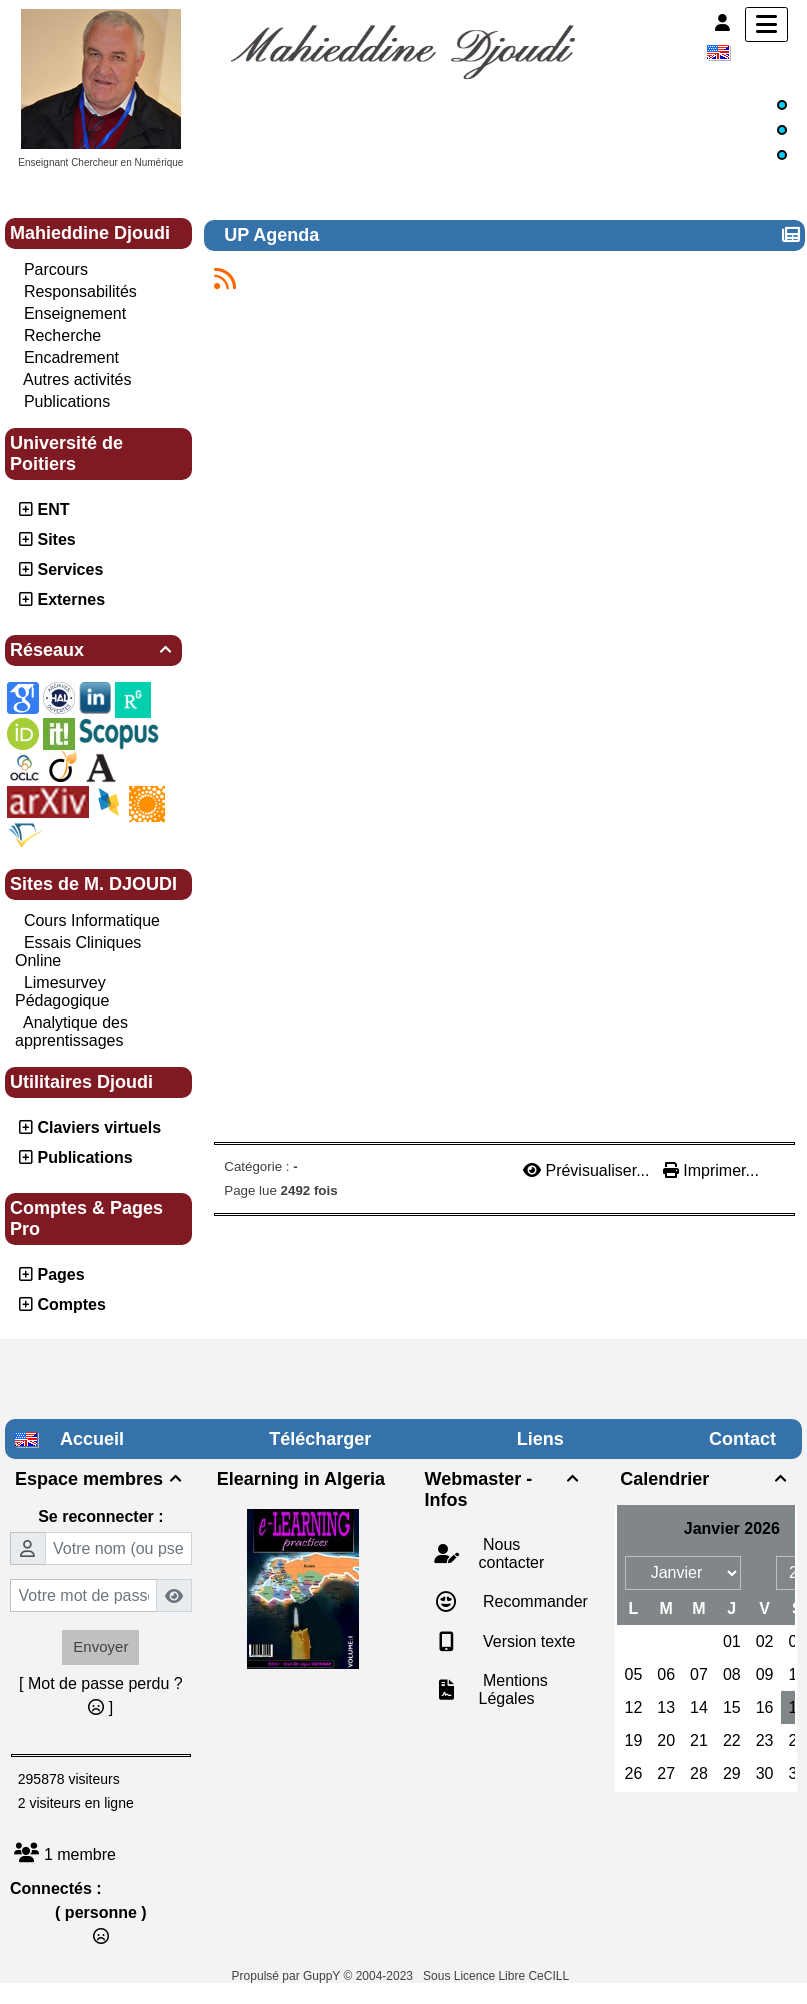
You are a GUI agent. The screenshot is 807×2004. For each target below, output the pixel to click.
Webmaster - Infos (505, 1489)
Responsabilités (80, 291)
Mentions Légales (513, 1689)
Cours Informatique (92, 920)
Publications (67, 401)
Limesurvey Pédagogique (62, 991)
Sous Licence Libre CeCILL (497, 1976)
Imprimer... (711, 1170)
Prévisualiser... (588, 1170)
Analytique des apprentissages (71, 1031)
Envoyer (100, 1646)
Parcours (56, 269)
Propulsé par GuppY (288, 1976)
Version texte (527, 1641)
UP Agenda (274, 235)
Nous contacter (512, 1553)
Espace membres (101, 1479)
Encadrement (71, 357)
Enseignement (75, 313)
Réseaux (93, 650)
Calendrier (706, 1479)
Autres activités (77, 379)
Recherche (62, 335)
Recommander (533, 1601)
